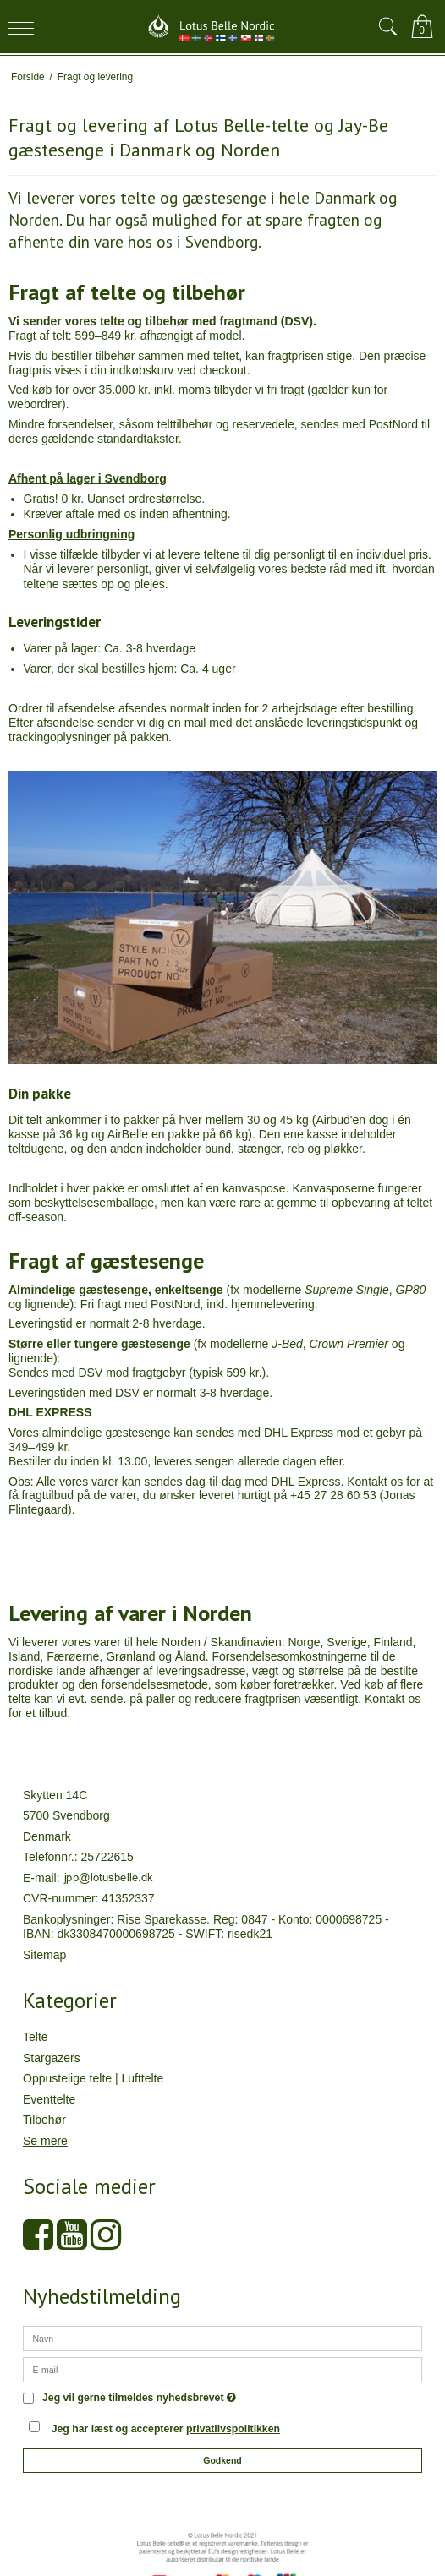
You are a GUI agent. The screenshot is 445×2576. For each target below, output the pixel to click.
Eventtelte (49, 2099)
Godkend (222, 2460)
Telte (35, 2037)
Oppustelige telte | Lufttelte (93, 2078)
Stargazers (51, 2058)
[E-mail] (222, 2369)
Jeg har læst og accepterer (166, 2429)
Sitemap (44, 1955)
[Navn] (222, 2337)
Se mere (45, 2141)
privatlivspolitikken (233, 2429)
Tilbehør (44, 2119)
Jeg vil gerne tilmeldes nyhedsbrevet (139, 2398)
